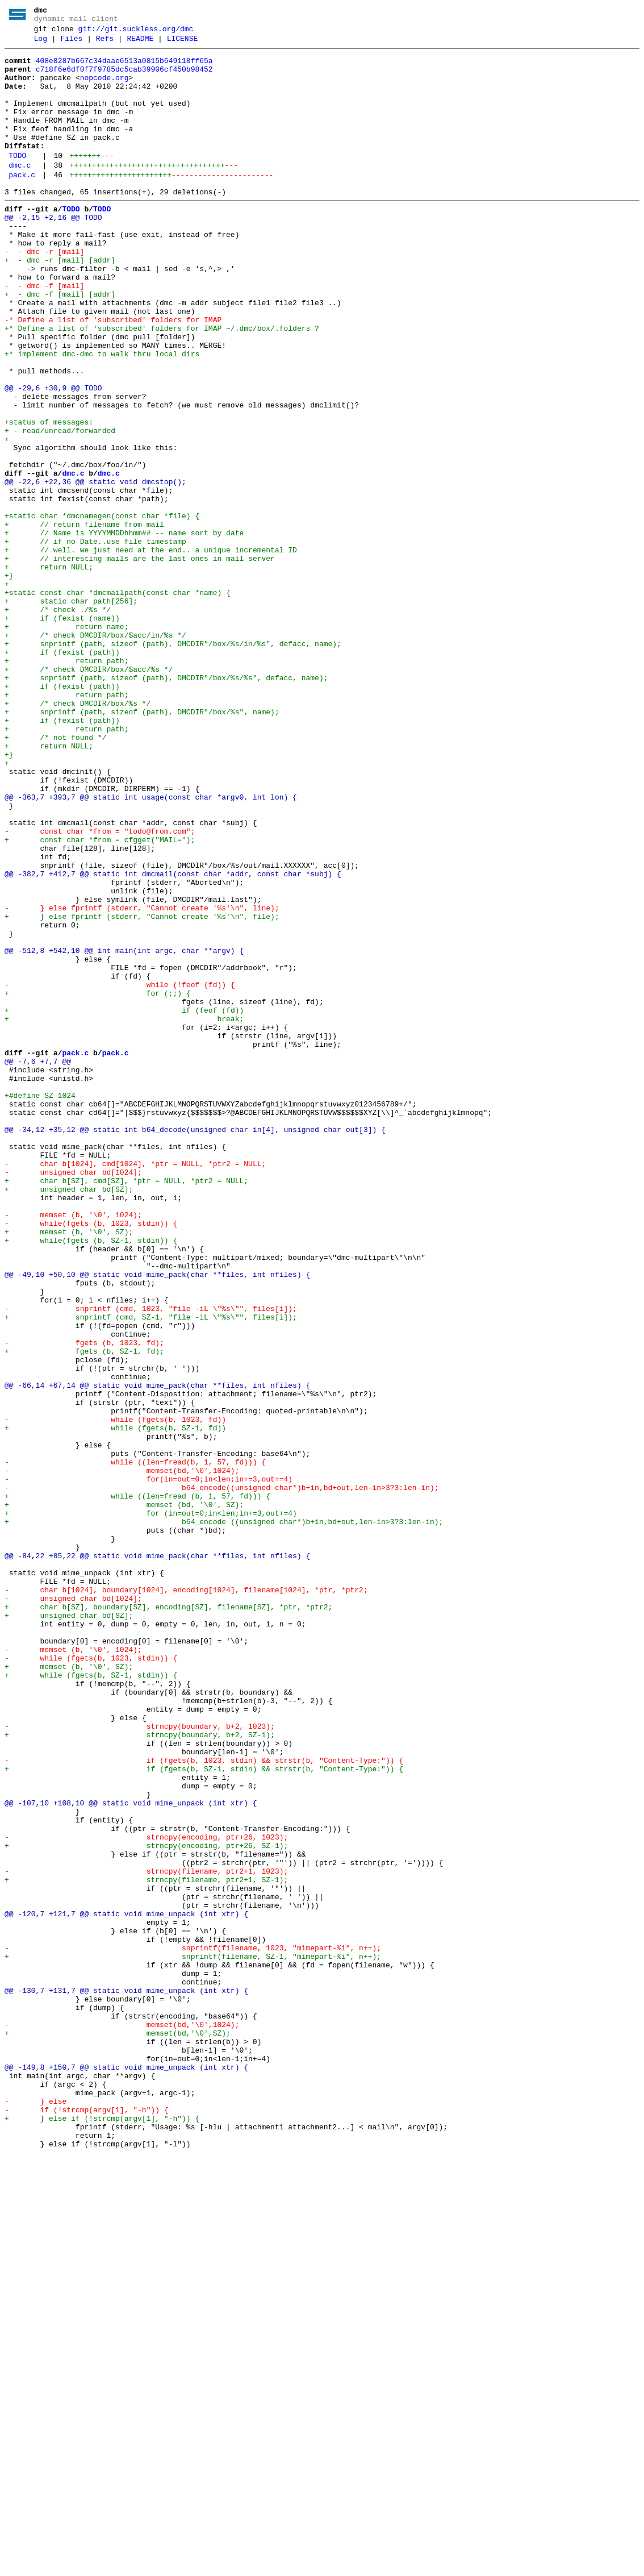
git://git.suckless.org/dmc (136, 32)
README (140, 44)
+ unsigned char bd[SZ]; (69, 1418)
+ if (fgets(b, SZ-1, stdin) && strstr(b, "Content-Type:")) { (204, 2113)
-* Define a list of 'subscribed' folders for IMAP (113, 374)
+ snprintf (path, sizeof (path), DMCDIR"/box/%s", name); (142, 845)
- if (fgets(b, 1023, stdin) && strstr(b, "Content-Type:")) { (204, 2103)
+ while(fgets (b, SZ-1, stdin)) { (91, 1479)
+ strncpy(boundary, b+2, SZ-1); (140, 2072)
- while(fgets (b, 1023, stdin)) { (91, 1459)
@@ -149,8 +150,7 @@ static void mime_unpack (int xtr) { (126, 2471)
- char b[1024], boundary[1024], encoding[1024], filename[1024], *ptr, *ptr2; (186, 1898)
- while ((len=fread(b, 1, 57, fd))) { (135, 1745)
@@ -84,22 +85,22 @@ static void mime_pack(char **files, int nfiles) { (157, 1858)
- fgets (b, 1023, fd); (84, 1602)
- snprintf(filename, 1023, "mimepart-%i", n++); (193, 2328)
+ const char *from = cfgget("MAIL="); (100, 998)
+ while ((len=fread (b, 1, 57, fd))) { (137, 1786)
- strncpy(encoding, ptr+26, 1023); (146, 2195)
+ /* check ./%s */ (58, 722)
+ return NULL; (49, 671)
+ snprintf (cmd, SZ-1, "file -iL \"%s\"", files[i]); (151, 1571)
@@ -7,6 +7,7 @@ (38, 1264)
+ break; (124, 1213)
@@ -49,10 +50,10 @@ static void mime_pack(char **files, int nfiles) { (157, 1520)
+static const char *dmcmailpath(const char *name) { (118, 702)
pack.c (22, 204)
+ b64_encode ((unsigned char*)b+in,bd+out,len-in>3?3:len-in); (224, 1817)
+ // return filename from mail (84, 620)
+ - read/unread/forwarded (60, 507)
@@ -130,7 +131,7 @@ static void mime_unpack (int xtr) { (126, 2379)
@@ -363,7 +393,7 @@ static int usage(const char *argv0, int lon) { (151, 947)
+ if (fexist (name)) (62, 732)
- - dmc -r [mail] (44, 293)
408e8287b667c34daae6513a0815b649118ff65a (124, 68)
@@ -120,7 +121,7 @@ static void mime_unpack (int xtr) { (126, 2287)
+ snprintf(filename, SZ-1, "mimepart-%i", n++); (193, 2338)
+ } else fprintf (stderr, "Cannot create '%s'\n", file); (142, 1090)
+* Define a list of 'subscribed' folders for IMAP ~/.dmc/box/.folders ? (162, 385)
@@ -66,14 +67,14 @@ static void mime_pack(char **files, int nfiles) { (157, 1653)
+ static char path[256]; (71, 712)
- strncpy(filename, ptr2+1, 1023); (146, 2236)
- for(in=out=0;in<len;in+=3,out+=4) (148, 1766)
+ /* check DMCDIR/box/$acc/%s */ (89, 794)
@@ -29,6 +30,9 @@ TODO (53, 456)
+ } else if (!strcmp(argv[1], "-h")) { (102, 2533)
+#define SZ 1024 (40, 1305)
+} (9, 681)
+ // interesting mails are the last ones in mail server (140, 661)
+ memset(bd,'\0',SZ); (118, 2430)
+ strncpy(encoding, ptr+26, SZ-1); (146, 2205)
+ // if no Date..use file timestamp (95, 640)
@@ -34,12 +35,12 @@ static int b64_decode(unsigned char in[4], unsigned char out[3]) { (195, 1346)
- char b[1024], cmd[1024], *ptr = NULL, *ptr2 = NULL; (135, 1387)
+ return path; (66, 784)
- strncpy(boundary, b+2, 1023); (140, 2062)
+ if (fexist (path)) (62, 773)
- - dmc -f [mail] (44, 333)
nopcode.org (104, 88)
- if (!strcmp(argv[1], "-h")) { (87, 2522)
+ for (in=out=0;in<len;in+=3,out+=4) (151, 1806)
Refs (105, 44)
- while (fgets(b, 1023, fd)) (115, 1694)
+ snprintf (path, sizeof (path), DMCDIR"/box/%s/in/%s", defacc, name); (173, 763)
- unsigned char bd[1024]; (73, 1397)
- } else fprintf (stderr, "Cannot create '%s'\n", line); (142, 1080)
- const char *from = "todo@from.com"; (100, 988)
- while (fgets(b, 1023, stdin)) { (91, 1980)
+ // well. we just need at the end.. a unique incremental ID (151, 651)
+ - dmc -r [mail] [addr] (60, 303)
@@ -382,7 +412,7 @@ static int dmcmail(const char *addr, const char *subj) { (173, 1039)
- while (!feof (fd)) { (120, 1172)
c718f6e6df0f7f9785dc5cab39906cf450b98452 (124, 78)
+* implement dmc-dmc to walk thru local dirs (102, 415)
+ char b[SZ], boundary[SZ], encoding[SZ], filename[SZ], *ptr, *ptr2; (168, 1919)
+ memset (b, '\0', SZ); (69, 1469)
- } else (35, 2512)
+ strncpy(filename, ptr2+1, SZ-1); (146, 2246)
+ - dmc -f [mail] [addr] (60, 344)
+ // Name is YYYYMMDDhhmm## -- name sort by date (124, 630)
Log (40, 44)
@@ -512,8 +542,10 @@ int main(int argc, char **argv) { (124, 1131)
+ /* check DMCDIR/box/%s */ (77, 835)
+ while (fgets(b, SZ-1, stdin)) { (91, 2001)
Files (71, 44)
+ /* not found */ (55, 876)
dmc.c (20, 193)
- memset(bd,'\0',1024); (122, 1755)
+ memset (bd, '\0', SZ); (124, 1796)
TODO (17, 181)
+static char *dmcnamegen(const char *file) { (102, 610)
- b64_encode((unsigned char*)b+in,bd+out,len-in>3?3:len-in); (221, 1776)
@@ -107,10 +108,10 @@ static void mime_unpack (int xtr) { (131, 2154)
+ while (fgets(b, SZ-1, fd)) (115, 1704)
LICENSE (182, 44)
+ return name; (66, 743)
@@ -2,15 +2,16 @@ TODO (53, 252)
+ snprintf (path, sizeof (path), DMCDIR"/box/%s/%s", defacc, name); (166, 804)
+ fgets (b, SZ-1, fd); (84, 1612)
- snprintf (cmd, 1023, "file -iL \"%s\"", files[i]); (151, 1561)
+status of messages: (49, 497)
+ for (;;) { (98, 1182)
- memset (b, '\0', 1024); (73, 1448)
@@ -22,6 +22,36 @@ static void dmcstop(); (95, 569)
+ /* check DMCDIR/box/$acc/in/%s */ (95, 753)
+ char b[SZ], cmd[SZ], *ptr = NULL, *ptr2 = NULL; (126, 1408)
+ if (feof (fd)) (124, 1203)
